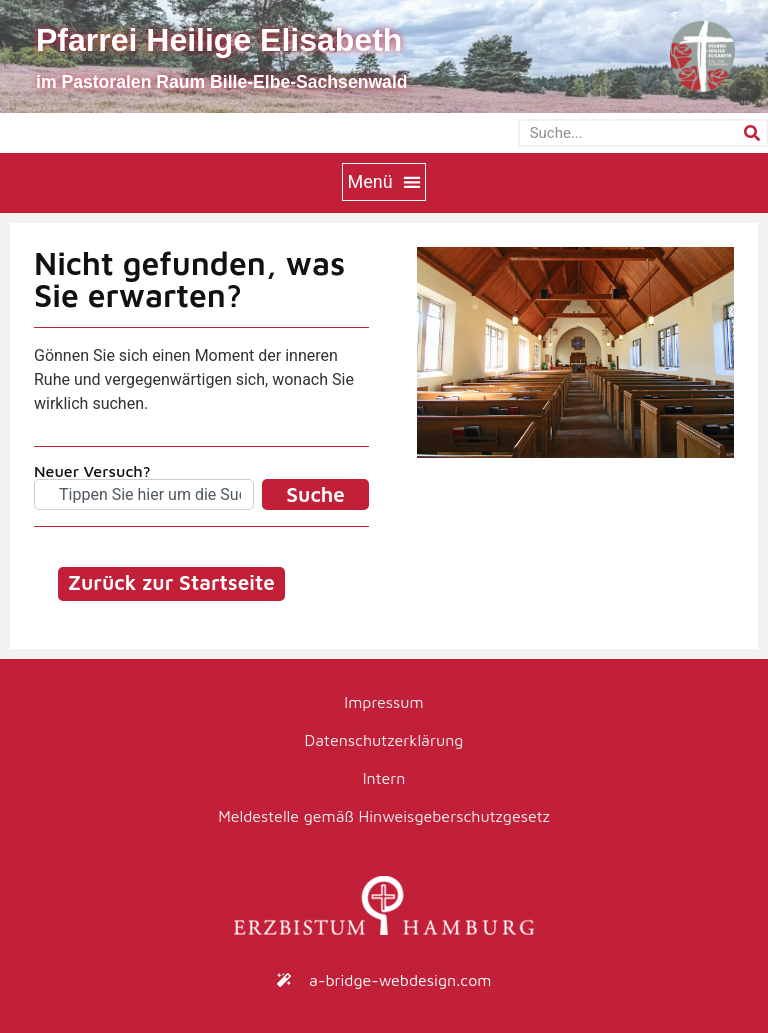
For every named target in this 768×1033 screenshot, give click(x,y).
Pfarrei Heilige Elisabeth (219, 40)
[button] (384, 182)
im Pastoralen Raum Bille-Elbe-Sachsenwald (222, 82)
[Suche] (752, 133)
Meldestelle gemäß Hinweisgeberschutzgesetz (384, 816)
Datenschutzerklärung (384, 740)
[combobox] (144, 494)
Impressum (383, 702)
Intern (384, 778)
